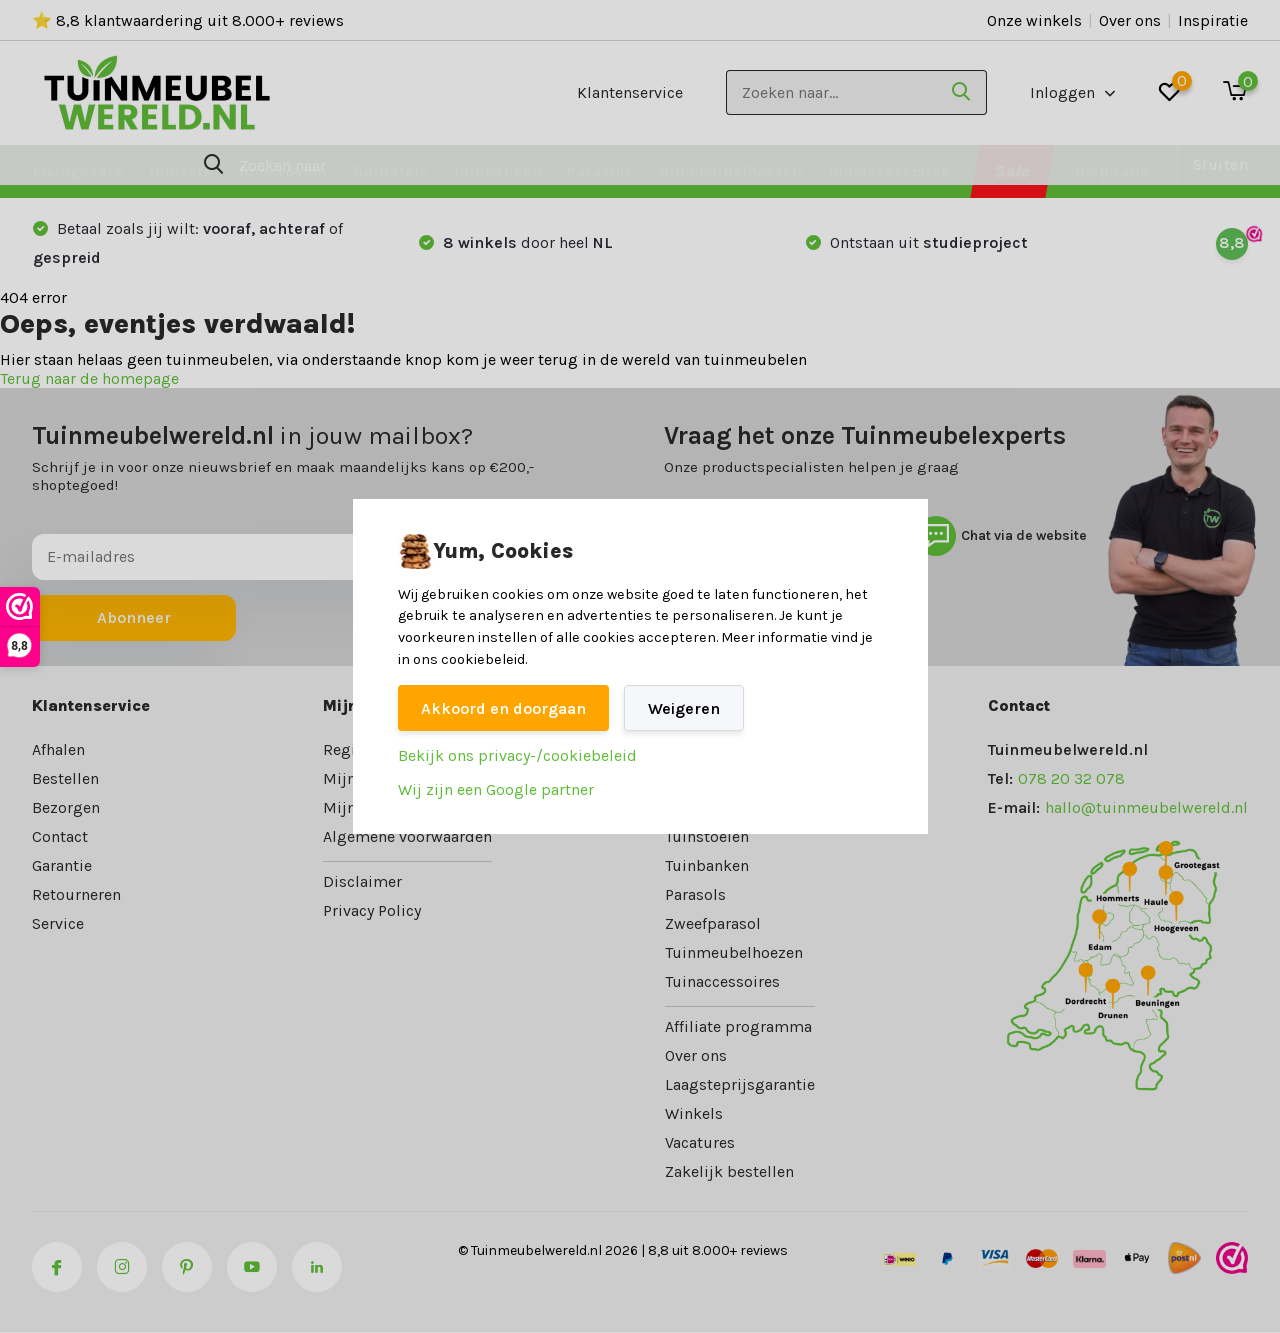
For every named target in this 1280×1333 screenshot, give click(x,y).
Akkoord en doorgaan (503, 708)
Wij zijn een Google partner (496, 789)
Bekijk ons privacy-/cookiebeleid (517, 755)
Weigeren (684, 708)
